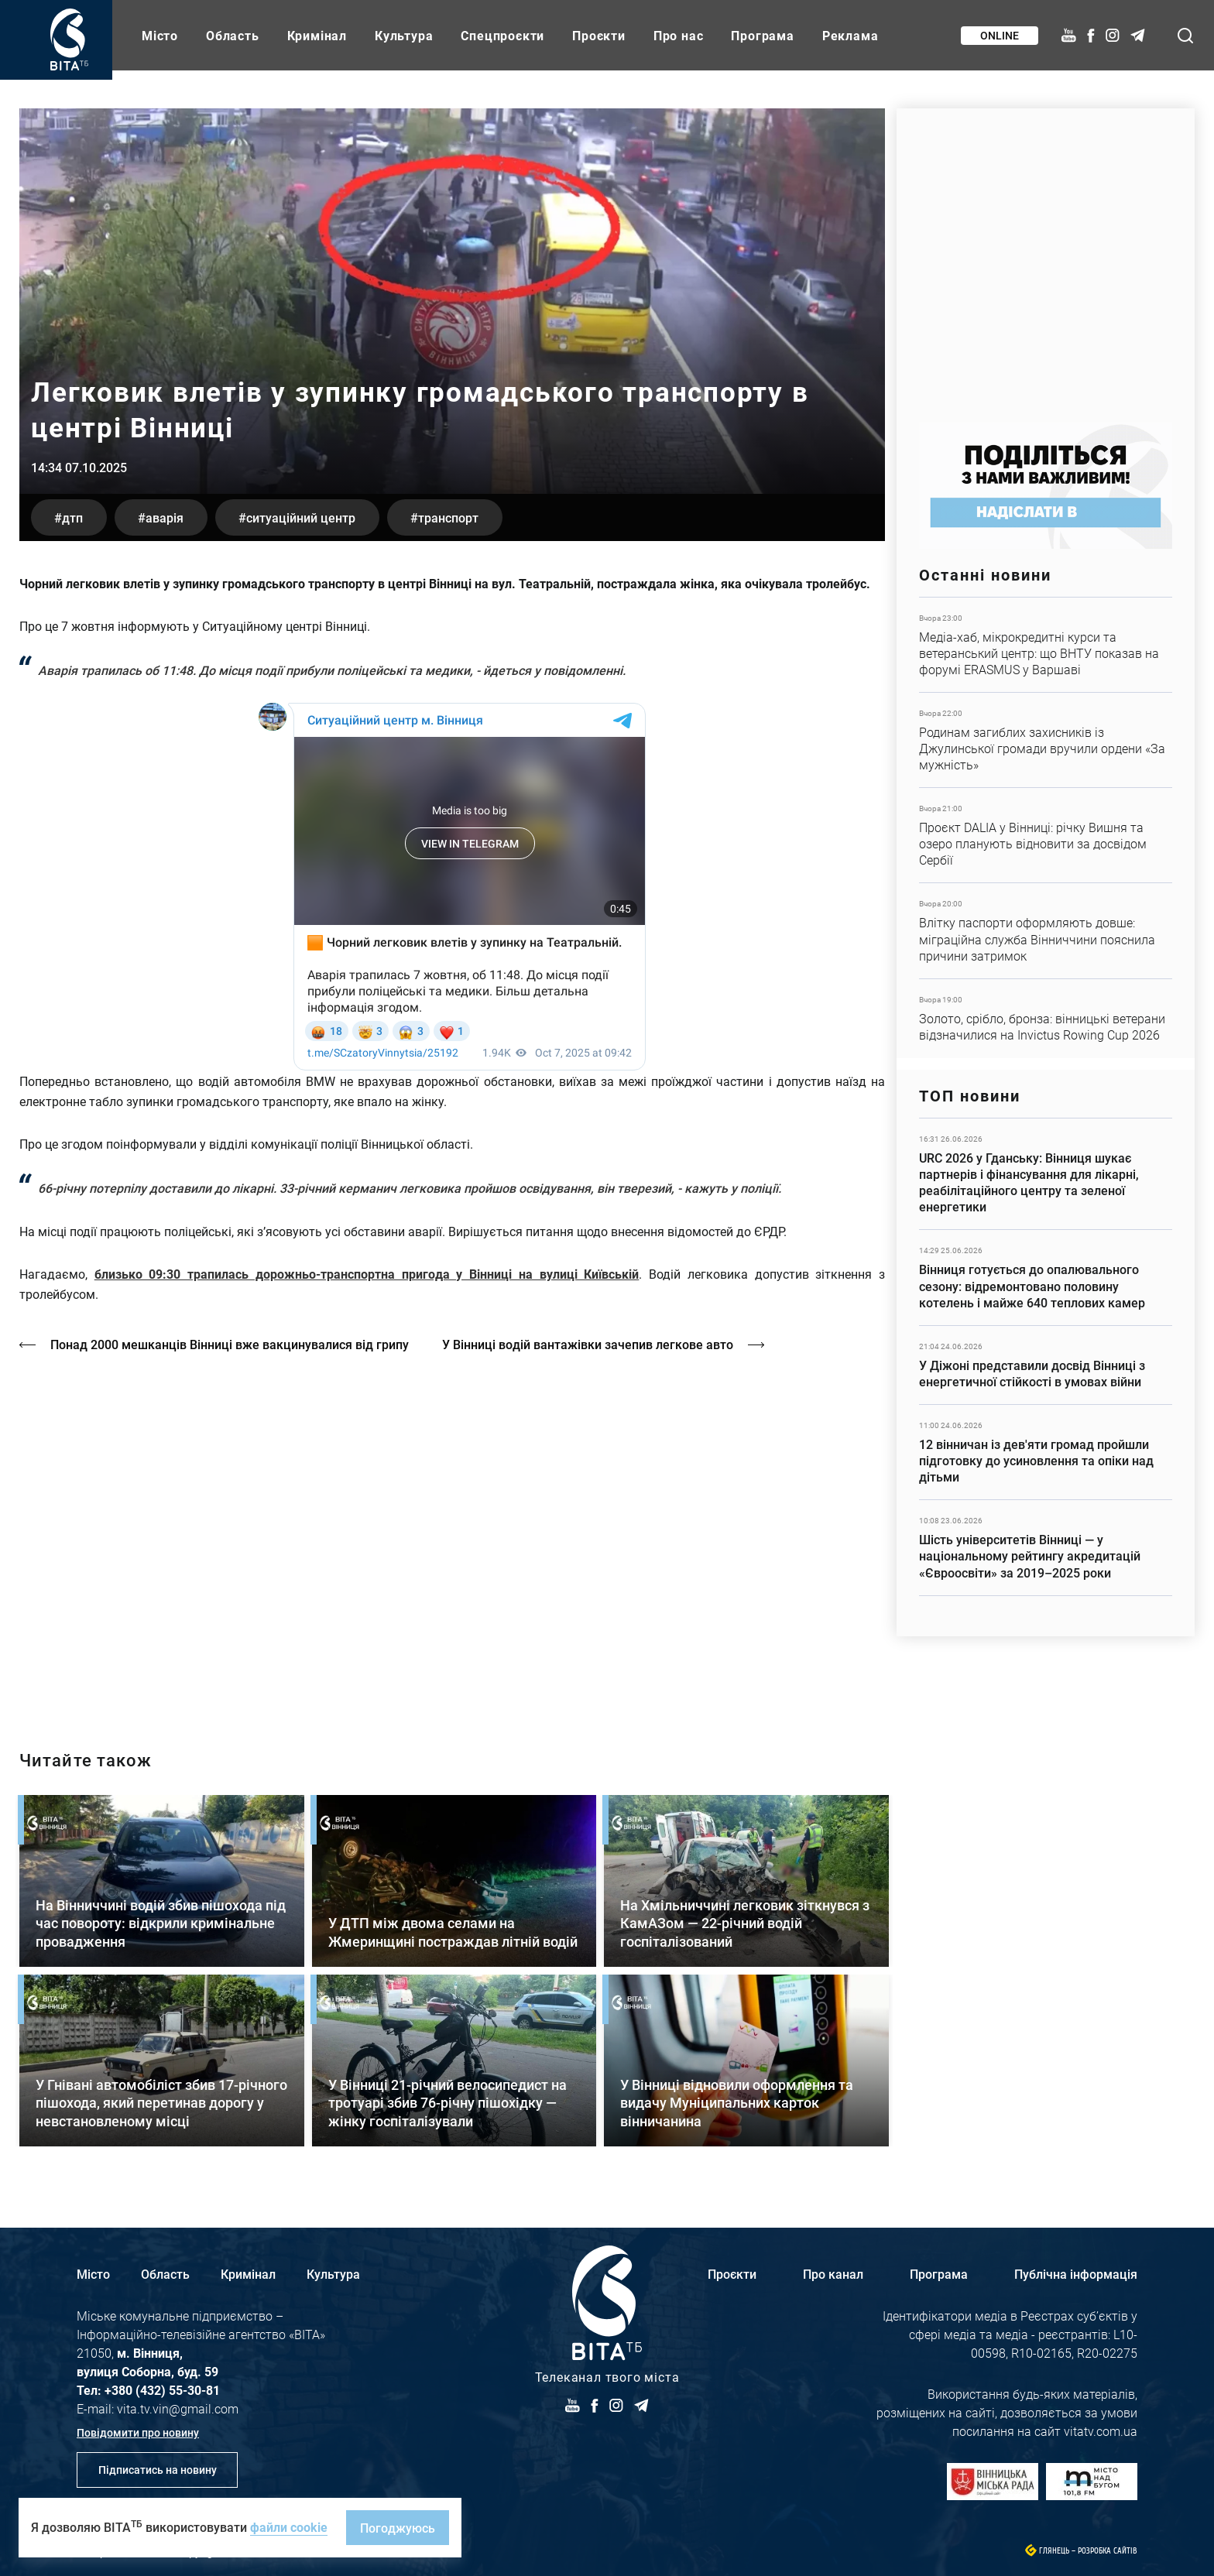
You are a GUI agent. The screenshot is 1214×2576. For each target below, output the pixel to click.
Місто (160, 35)
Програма (762, 35)
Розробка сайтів (1107, 2551)
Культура (404, 35)
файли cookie (289, 2527)
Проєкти (599, 35)
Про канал (833, 2274)
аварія (164, 517)
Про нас (678, 35)
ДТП (72, 517)
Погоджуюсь (397, 2527)
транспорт (448, 517)
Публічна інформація (1075, 2274)
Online (999, 35)
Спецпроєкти (502, 35)
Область (232, 35)
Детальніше (1045, 644)
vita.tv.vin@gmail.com (177, 2408)
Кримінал (317, 35)
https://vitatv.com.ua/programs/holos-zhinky (452, 1538)
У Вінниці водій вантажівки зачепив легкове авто (587, 1344)
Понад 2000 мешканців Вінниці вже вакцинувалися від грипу (229, 1344)
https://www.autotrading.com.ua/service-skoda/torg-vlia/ (1046, 257)
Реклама (850, 35)
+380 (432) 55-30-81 (162, 2390)
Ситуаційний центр (300, 517)
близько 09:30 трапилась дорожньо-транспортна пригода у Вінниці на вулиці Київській (367, 1274)
